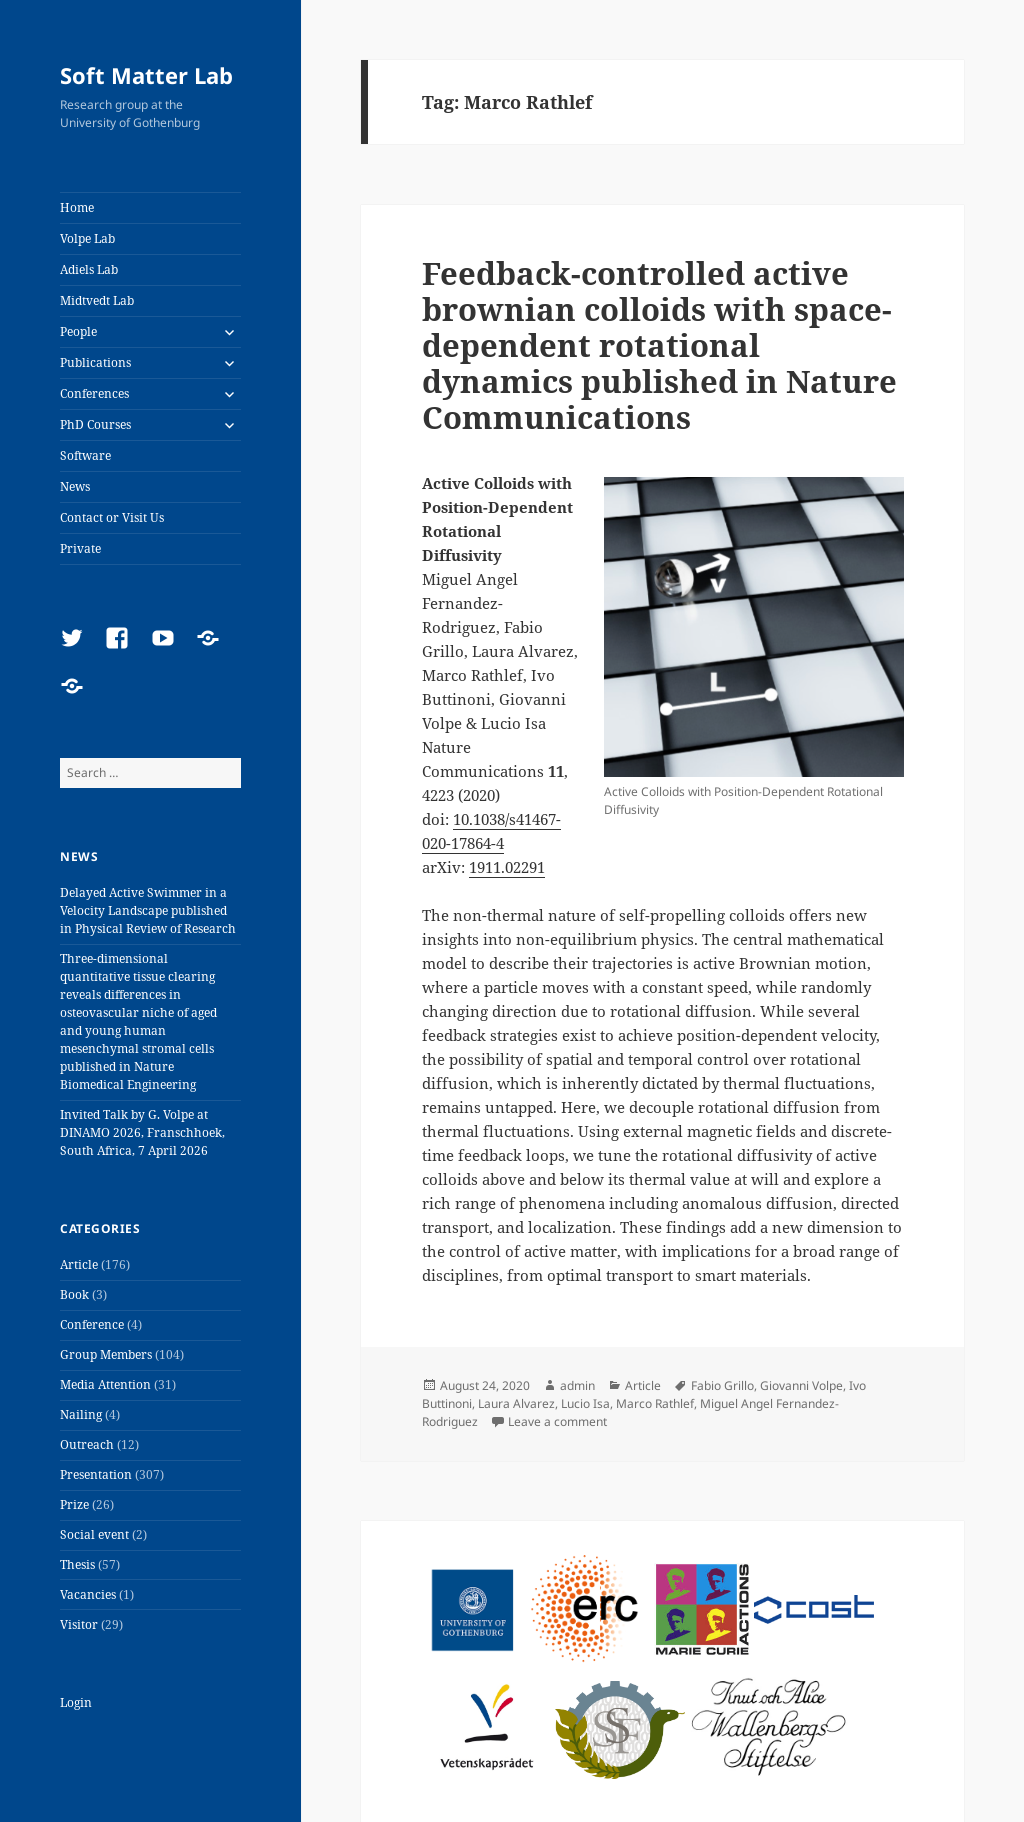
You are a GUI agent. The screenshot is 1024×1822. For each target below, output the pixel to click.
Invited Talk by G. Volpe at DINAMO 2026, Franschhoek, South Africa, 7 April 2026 (142, 1132)
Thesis (77, 1564)
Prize (74, 1504)
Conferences (94, 393)
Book (74, 1294)
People (78, 331)
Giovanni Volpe (801, 1385)
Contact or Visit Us (112, 517)
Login (76, 1702)
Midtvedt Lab (97, 300)
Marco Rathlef (655, 1403)
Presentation (96, 1474)
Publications (95, 362)
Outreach (87, 1444)
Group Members (106, 1354)
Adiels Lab (89, 269)
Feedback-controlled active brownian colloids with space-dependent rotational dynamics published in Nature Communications (659, 345)
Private (80, 548)
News (75, 486)
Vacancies (88, 1594)
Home (77, 207)
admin (577, 1385)
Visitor (79, 1624)
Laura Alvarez (516, 1403)
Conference (92, 1324)
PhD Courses (95, 424)
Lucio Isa (585, 1403)
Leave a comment (557, 1421)
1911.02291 (507, 867)
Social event (94, 1534)
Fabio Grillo (722, 1385)
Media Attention (105, 1384)
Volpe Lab (87, 238)
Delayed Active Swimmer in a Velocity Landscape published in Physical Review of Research (148, 910)
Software (85, 455)
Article (79, 1264)
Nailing (81, 1414)
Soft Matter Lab (146, 75)
